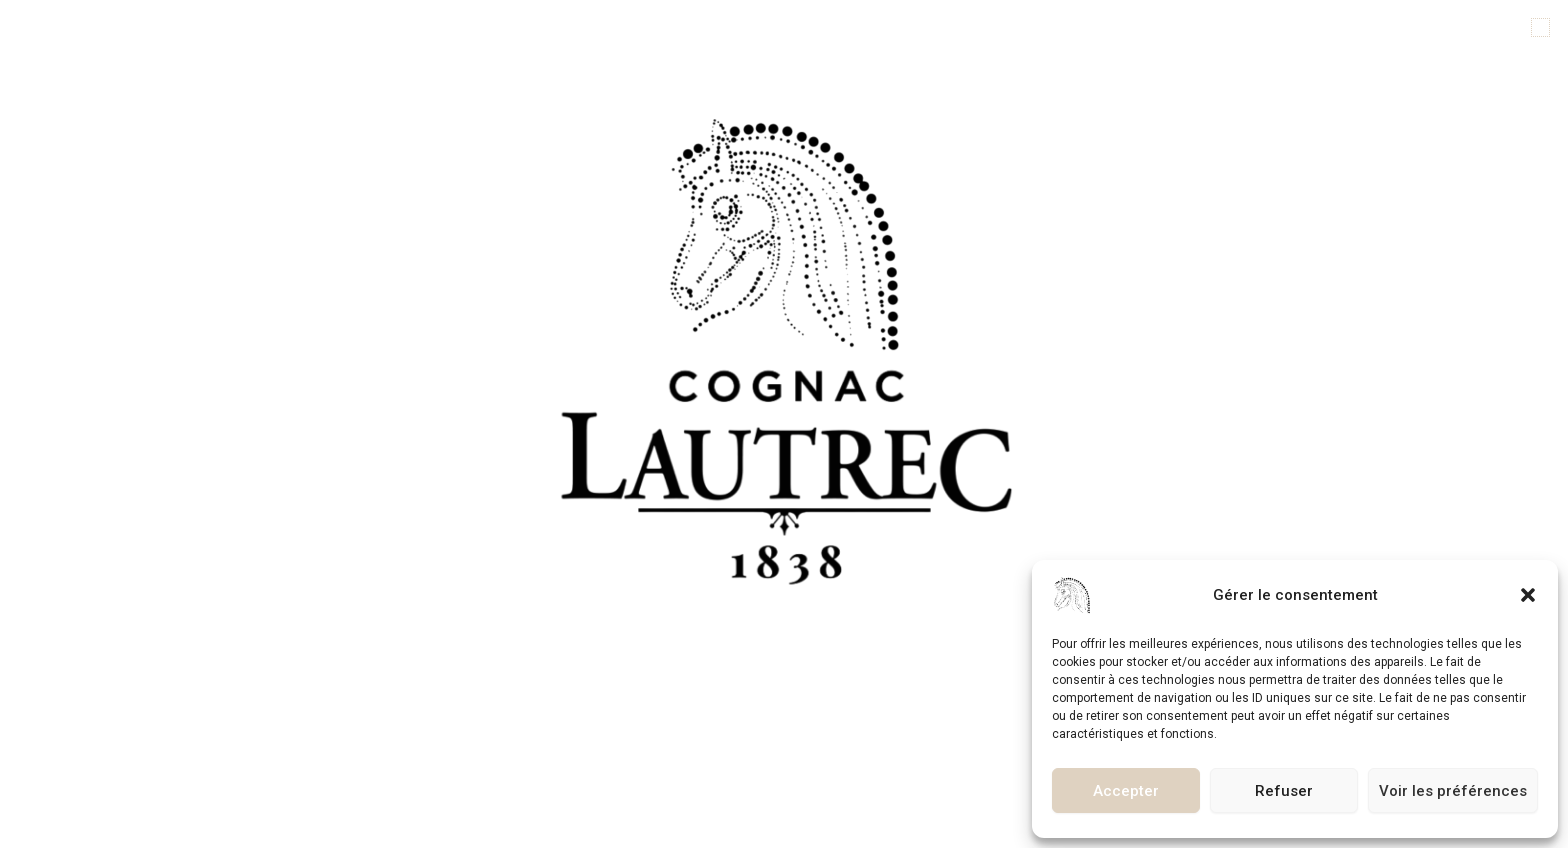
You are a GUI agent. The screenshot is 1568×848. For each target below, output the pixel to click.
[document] (784, 424)
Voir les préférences (1453, 791)
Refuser (1284, 791)
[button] (1528, 595)
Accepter (1126, 791)
